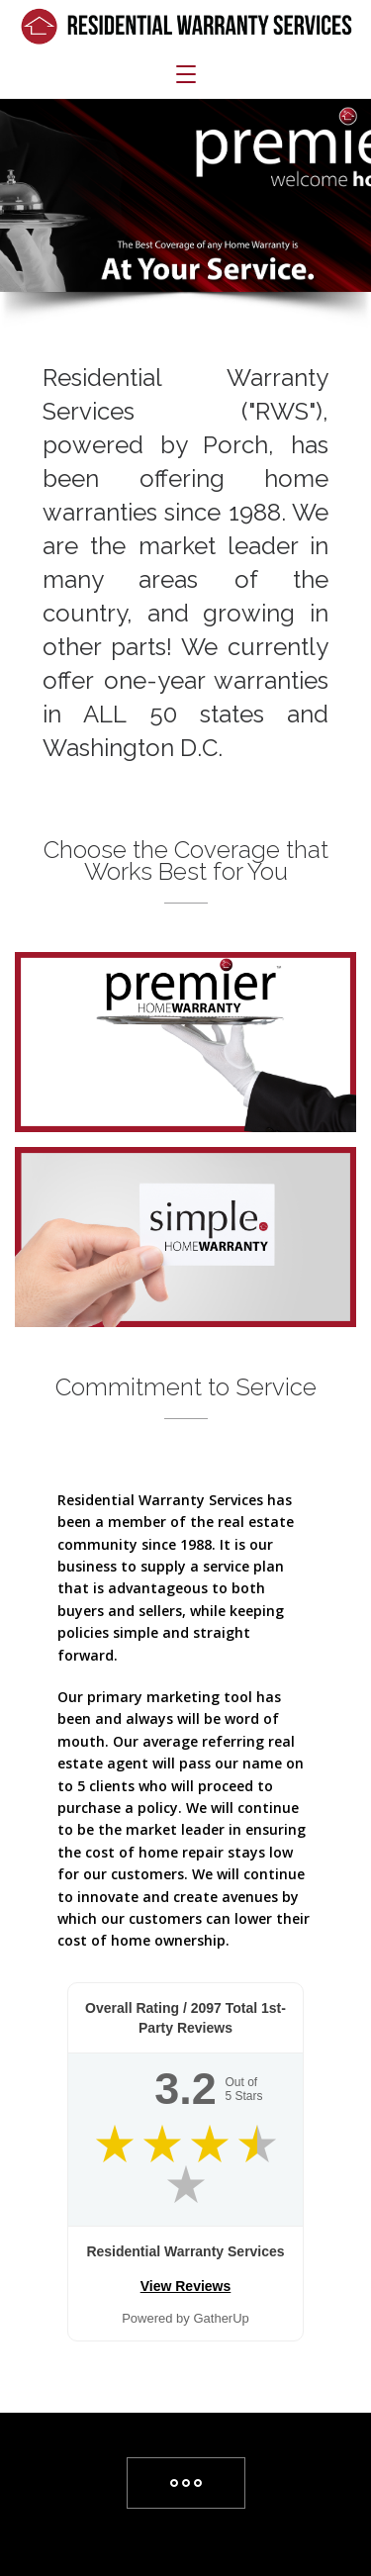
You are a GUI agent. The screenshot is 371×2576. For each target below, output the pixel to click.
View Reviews (186, 2286)
